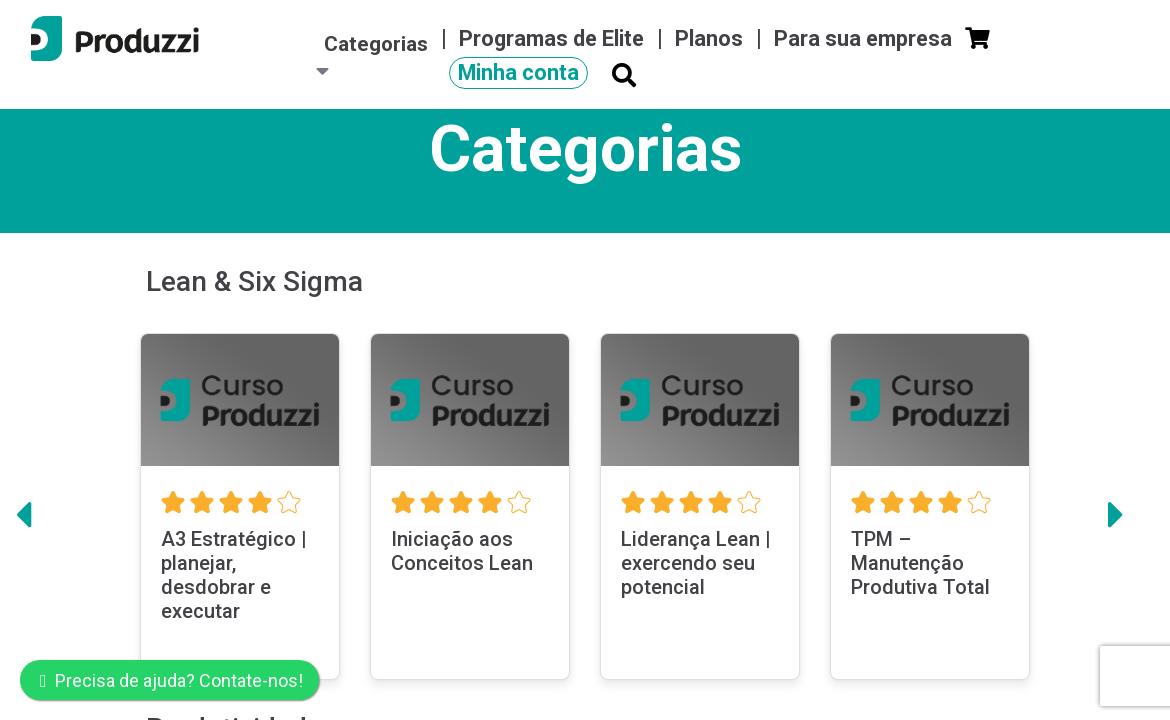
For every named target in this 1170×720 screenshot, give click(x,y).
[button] (23, 526)
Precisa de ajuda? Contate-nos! (171, 680)
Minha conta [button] (518, 72)
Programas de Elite (554, 38)
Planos (711, 38)
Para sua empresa (865, 38)
